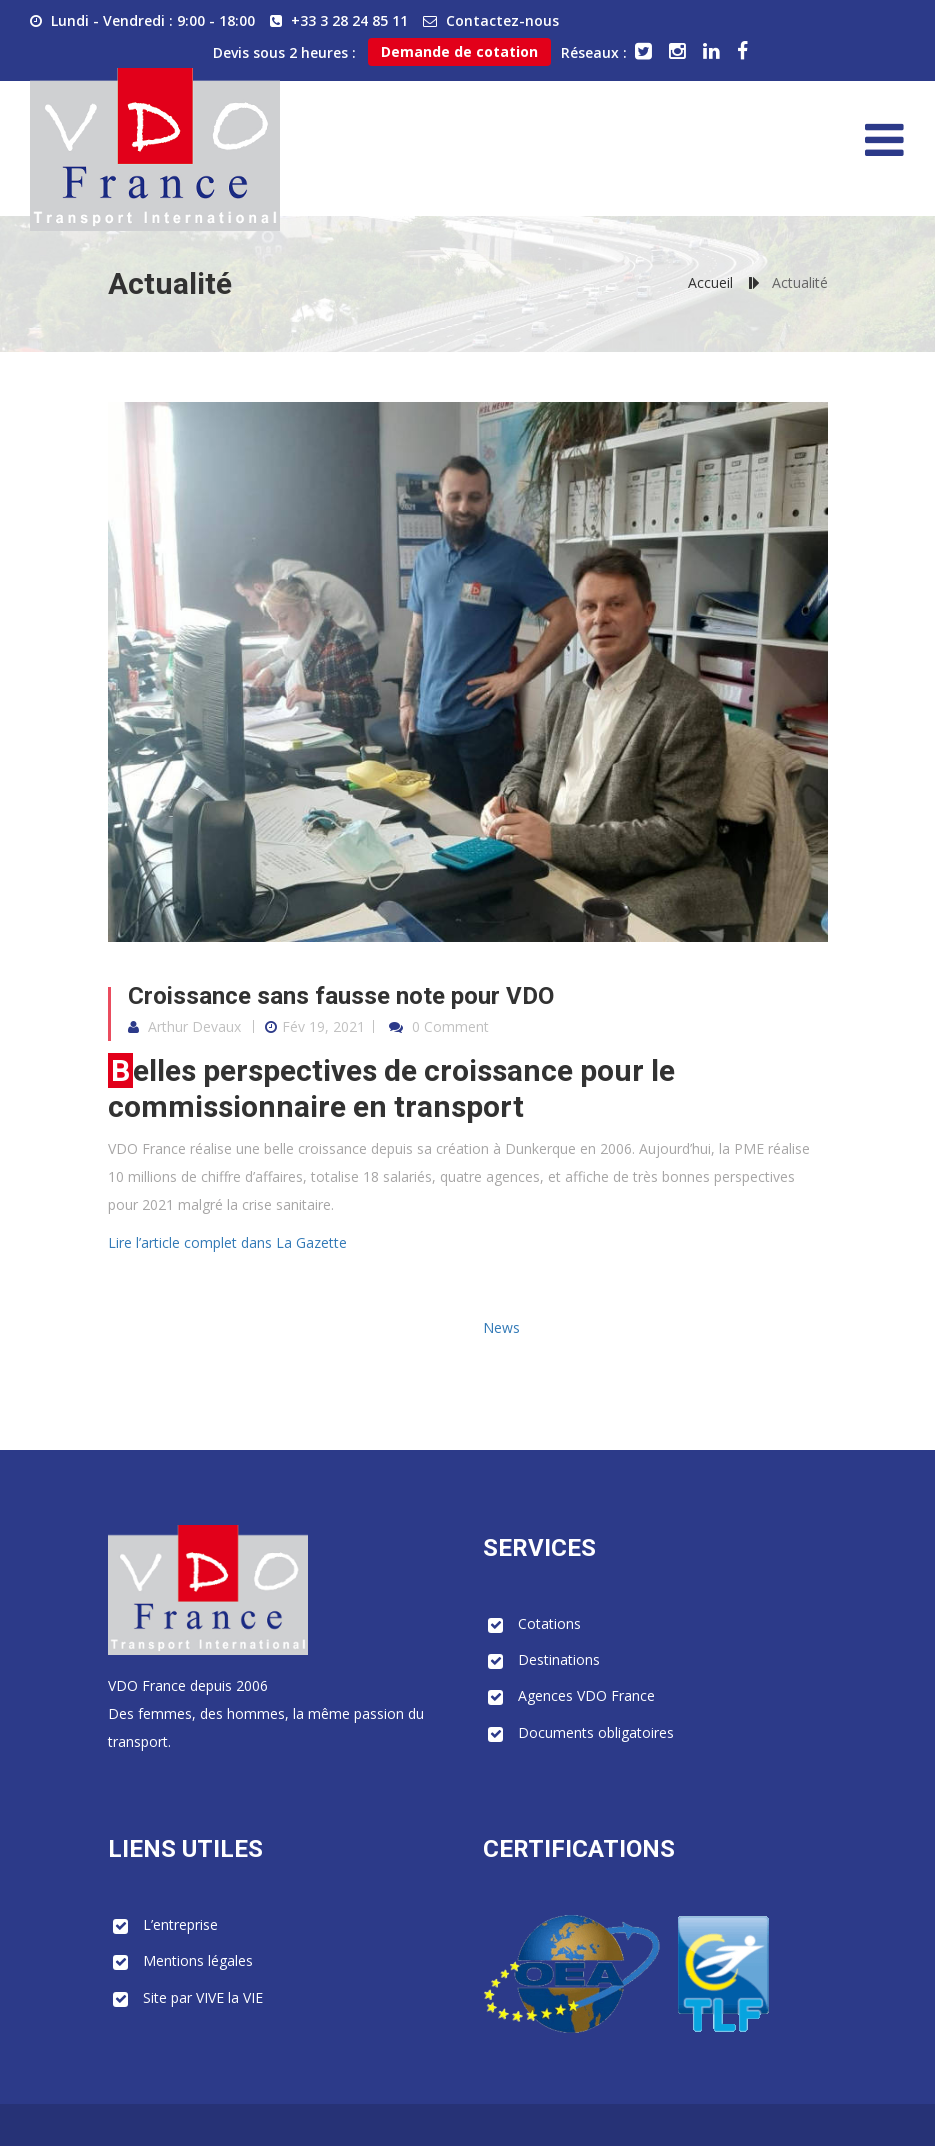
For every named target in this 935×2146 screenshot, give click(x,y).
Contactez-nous (502, 20)
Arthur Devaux (194, 1026)
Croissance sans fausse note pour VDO (341, 996)
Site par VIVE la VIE (203, 1997)
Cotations (549, 1623)
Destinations (559, 1659)
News (501, 1327)
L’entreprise (180, 1924)
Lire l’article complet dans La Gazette (227, 1242)
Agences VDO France (586, 1695)
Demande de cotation (459, 51)
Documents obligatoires (596, 1732)
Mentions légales (198, 1960)
